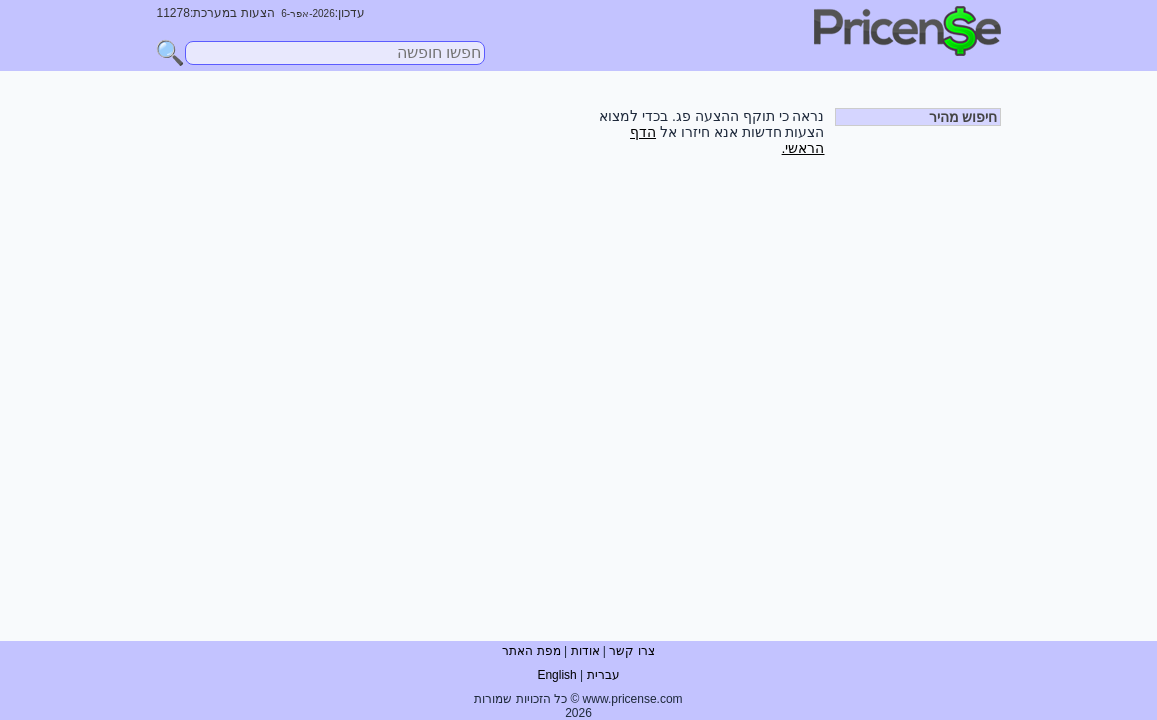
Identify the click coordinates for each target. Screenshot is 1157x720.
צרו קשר (631, 651)
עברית (603, 675)
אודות (585, 651)
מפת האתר (531, 651)
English (556, 675)
